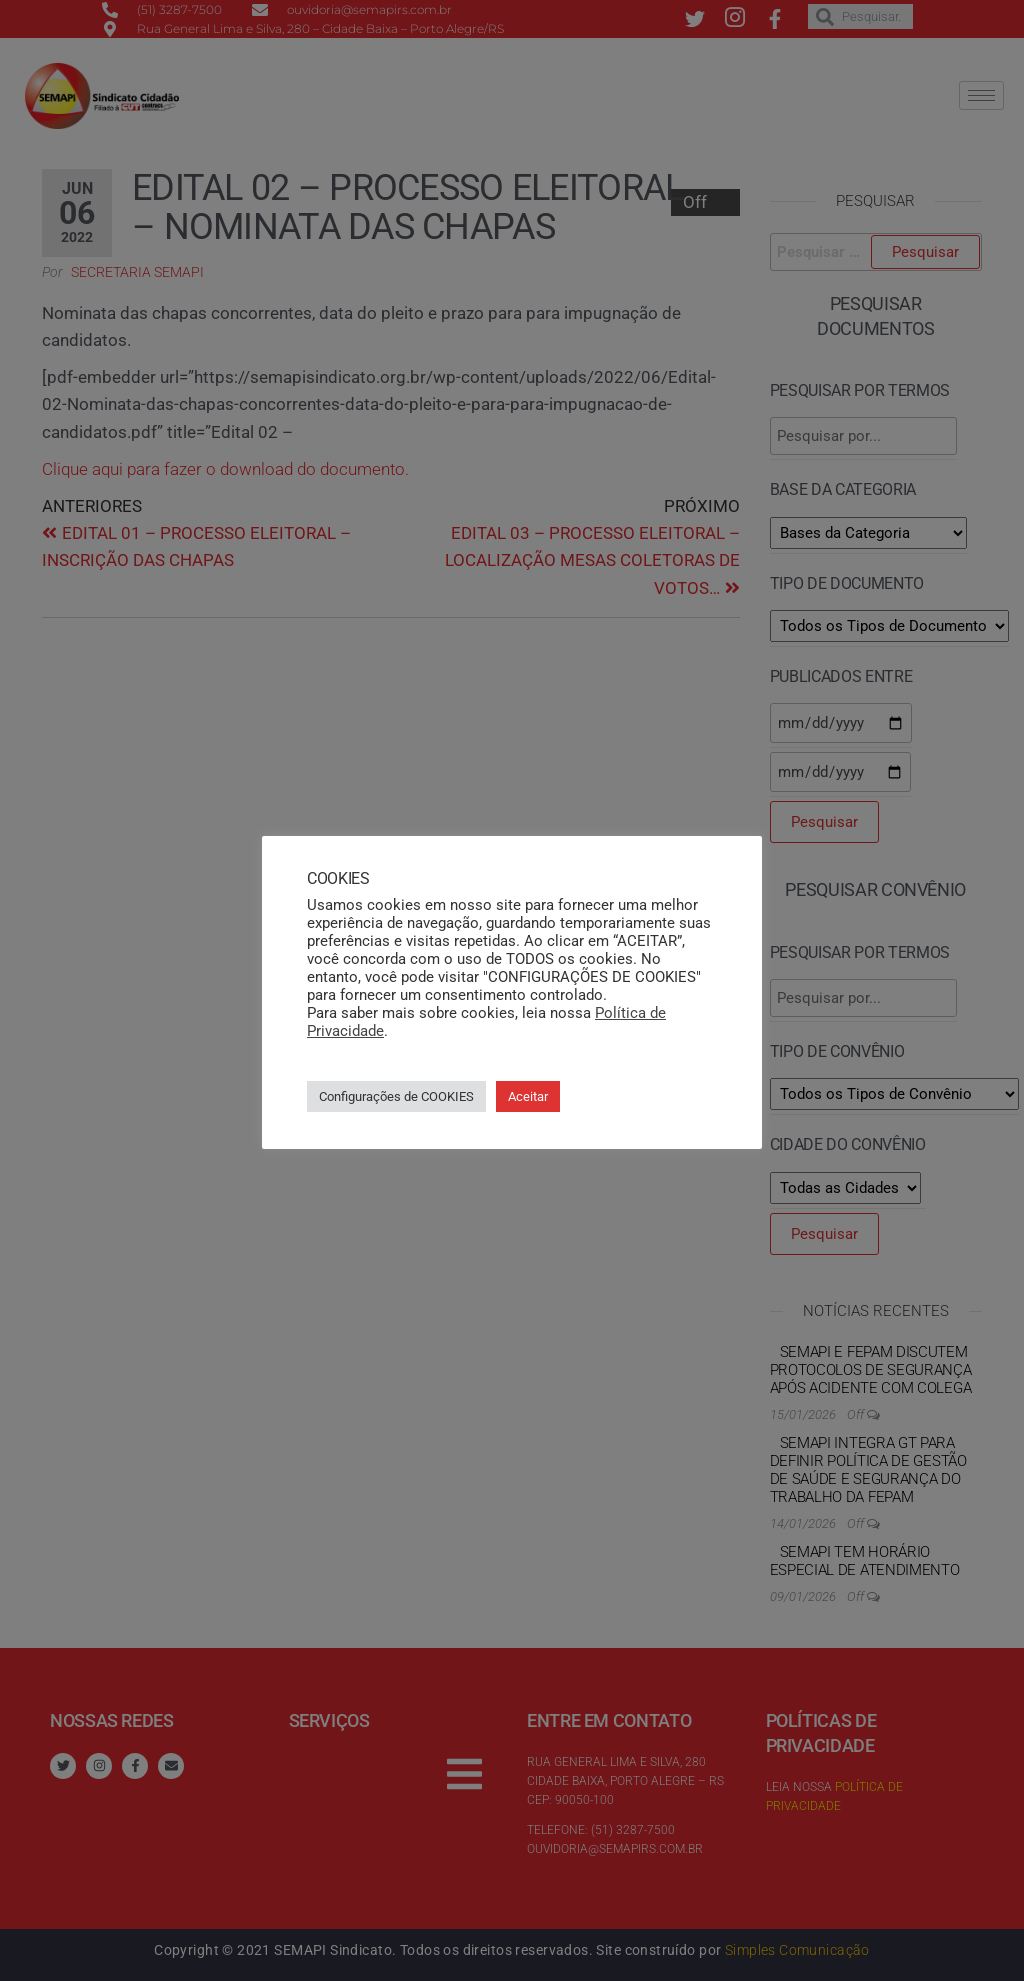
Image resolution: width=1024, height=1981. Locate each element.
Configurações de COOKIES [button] (396, 1096)
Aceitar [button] (528, 1096)
